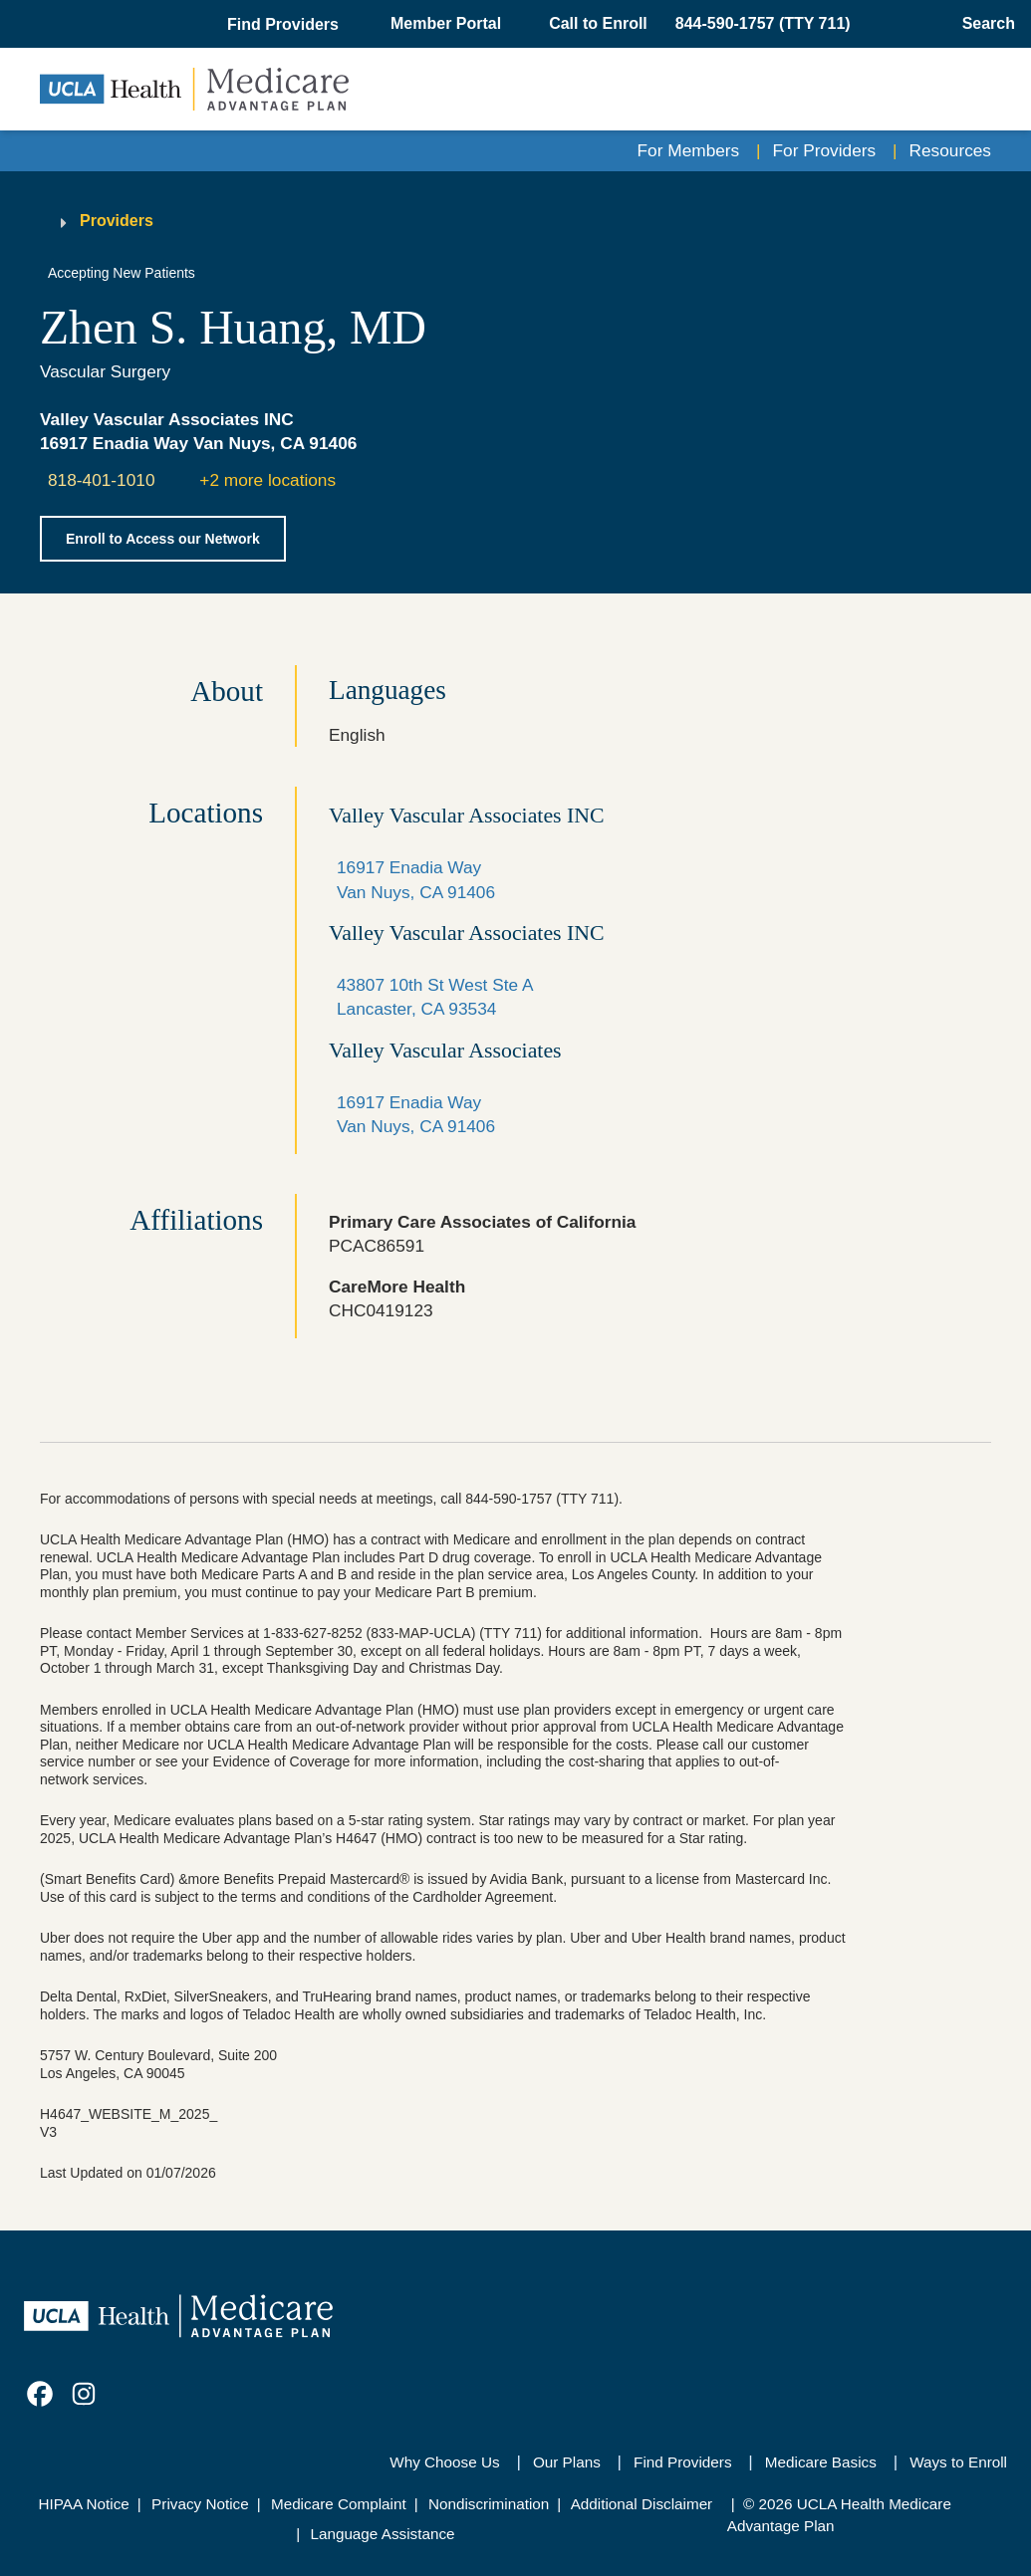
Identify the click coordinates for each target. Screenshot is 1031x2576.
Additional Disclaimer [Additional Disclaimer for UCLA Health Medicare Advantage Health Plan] (642, 2503)
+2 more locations (267, 480)
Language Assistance (382, 2533)
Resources (949, 150)
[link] (40, 2394)
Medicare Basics (821, 2462)
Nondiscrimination (488, 2503)
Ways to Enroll (958, 2462)
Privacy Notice (200, 2503)
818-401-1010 (101, 480)
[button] (285, 25)
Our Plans (567, 2462)
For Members (689, 150)
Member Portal (445, 23)
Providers (116, 220)
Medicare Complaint (338, 2503)
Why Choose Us (444, 2462)
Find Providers (682, 2462)
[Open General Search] (982, 24)
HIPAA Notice (84, 2503)
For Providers (825, 150)
